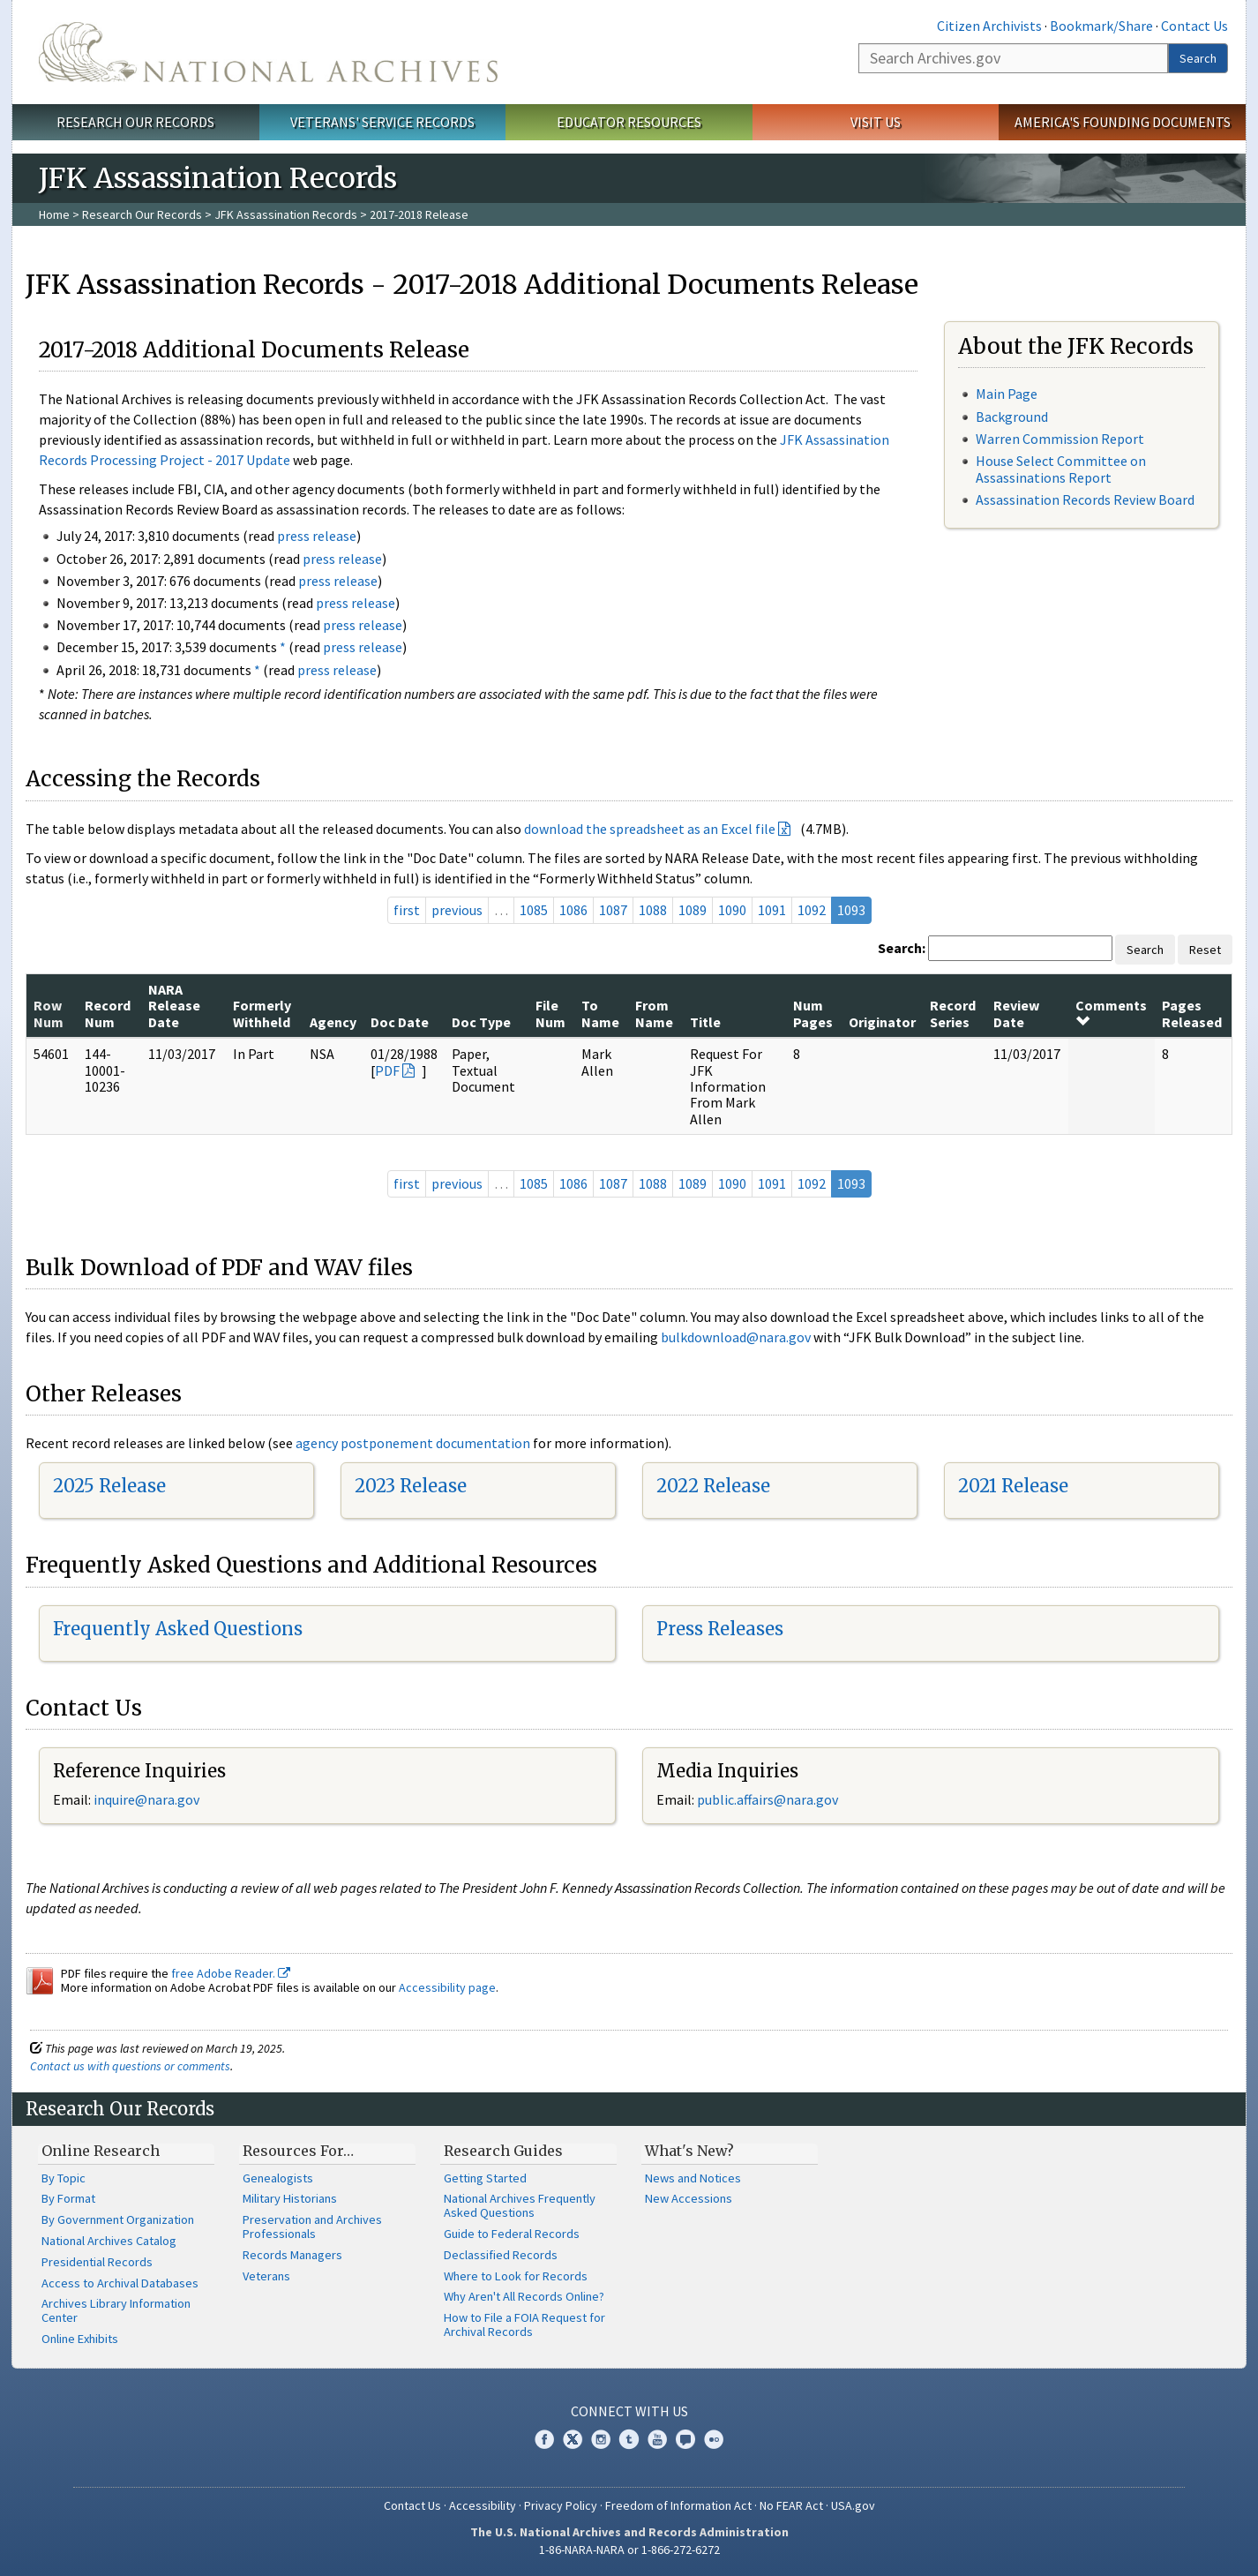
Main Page (1006, 393)
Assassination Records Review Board (1085, 499)
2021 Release (1013, 1486)
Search (1198, 58)
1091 (772, 910)
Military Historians (290, 2198)
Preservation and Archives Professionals (312, 2227)
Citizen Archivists (989, 25)
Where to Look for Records (516, 2276)
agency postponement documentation (413, 1443)
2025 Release (109, 1486)
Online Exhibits (79, 2339)
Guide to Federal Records (512, 2234)
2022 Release (713, 1486)
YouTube (657, 2439)
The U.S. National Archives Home (268, 52)
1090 (732, 910)
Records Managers (292, 2255)
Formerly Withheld (262, 1013)
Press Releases (719, 1629)
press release (316, 535)
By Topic (63, 2178)
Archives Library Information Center (116, 2310)
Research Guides (503, 2150)
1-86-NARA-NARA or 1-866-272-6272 (629, 2549)
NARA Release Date (174, 1005)
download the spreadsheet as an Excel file (649, 828)
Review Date (1016, 1013)
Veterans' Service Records (382, 122)
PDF (387, 1070)
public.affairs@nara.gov (767, 1799)
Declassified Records (501, 2255)
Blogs (685, 2439)
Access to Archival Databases (119, 2283)
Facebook (544, 2439)
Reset (1205, 950)
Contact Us (1194, 25)
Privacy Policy (560, 2505)
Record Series (953, 1013)
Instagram (600, 2439)
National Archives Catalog (108, 2241)
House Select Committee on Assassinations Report (1061, 469)
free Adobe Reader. (230, 1973)
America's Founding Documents (1123, 122)
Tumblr (629, 2439)
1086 (573, 910)
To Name (600, 1013)
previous (457, 910)
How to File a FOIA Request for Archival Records (524, 2324)
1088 (653, 910)
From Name (654, 1013)
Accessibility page (447, 1987)
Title (705, 1022)
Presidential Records (97, 2262)
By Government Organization (117, 2219)
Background (1012, 416)
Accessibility (482, 2505)
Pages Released (1192, 1013)
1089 (692, 910)
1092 (811, 910)
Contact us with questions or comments (130, 2066)
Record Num (108, 1013)
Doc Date (400, 1022)
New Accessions (688, 2198)
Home (54, 214)
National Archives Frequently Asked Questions (519, 2205)
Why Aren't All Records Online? (524, 2296)
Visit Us (875, 122)
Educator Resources (629, 122)
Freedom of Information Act (678, 2505)
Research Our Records (135, 122)
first (406, 910)
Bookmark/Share (1101, 25)
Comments (1111, 1012)
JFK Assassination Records (285, 214)
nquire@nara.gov (148, 1799)
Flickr (713, 2439)
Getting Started (485, 2178)
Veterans (266, 2276)
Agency (333, 1022)
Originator (882, 1022)
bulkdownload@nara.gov (736, 1337)
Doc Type (481, 1022)
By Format (68, 2198)
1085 (534, 910)
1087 (613, 910)
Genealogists (278, 2178)
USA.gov (853, 2505)
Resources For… (298, 2150)
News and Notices (693, 2178)
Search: (901, 948)
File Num (550, 1013)
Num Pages (813, 1013)
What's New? (689, 2150)
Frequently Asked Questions (178, 1629)
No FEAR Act (791, 2505)
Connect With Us (629, 2411)
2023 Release (411, 1486)
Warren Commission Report (1060, 438)
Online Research (100, 2150)
